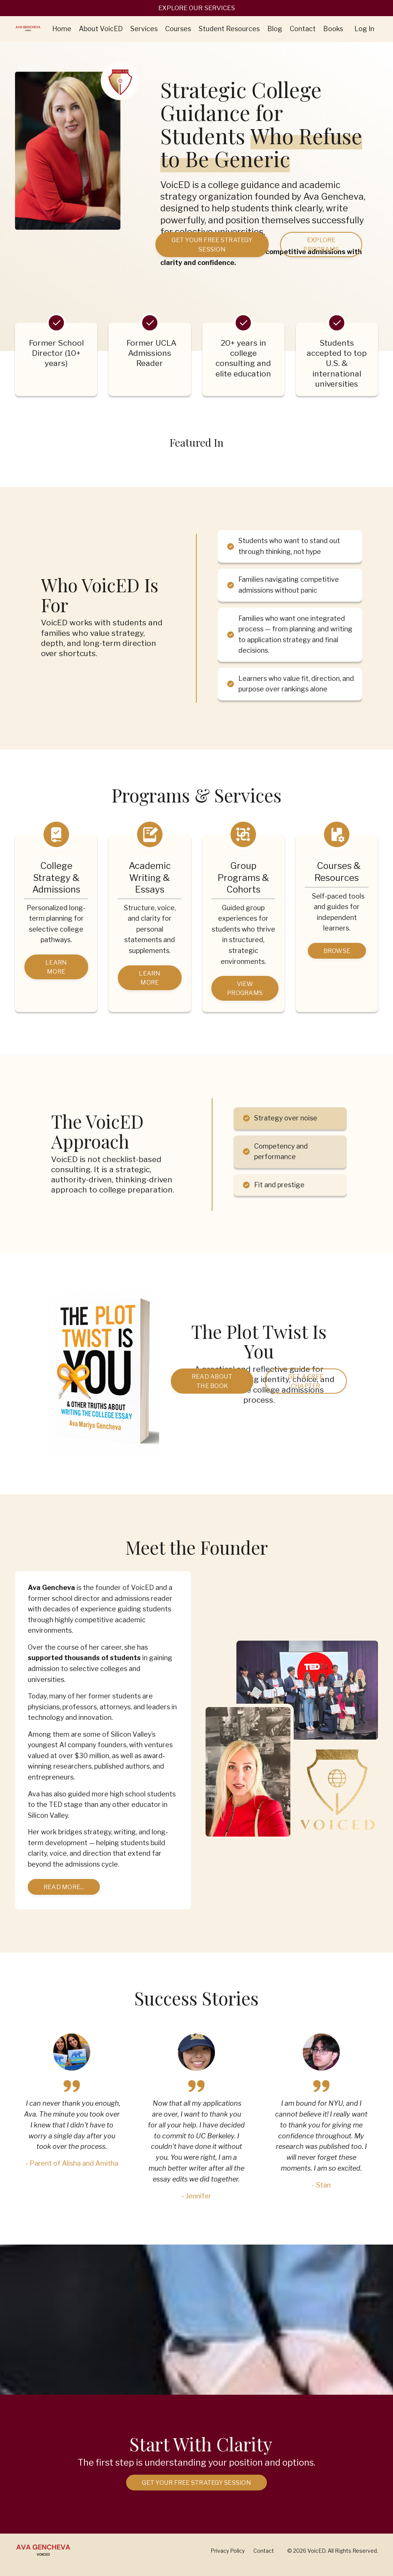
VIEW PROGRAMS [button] (245, 991)
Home (61, 29)
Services (144, 29)
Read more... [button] (64, 1893)
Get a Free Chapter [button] (306, 1385)
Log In (364, 29)
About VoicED (101, 29)
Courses (178, 29)
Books (333, 29)
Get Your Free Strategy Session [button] (212, 245)
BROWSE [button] (337, 953)
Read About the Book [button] (212, 1385)
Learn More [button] (56, 969)
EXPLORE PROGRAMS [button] (321, 245)
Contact (303, 29)
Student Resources (229, 29)
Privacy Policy (228, 2558)
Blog (274, 29)
